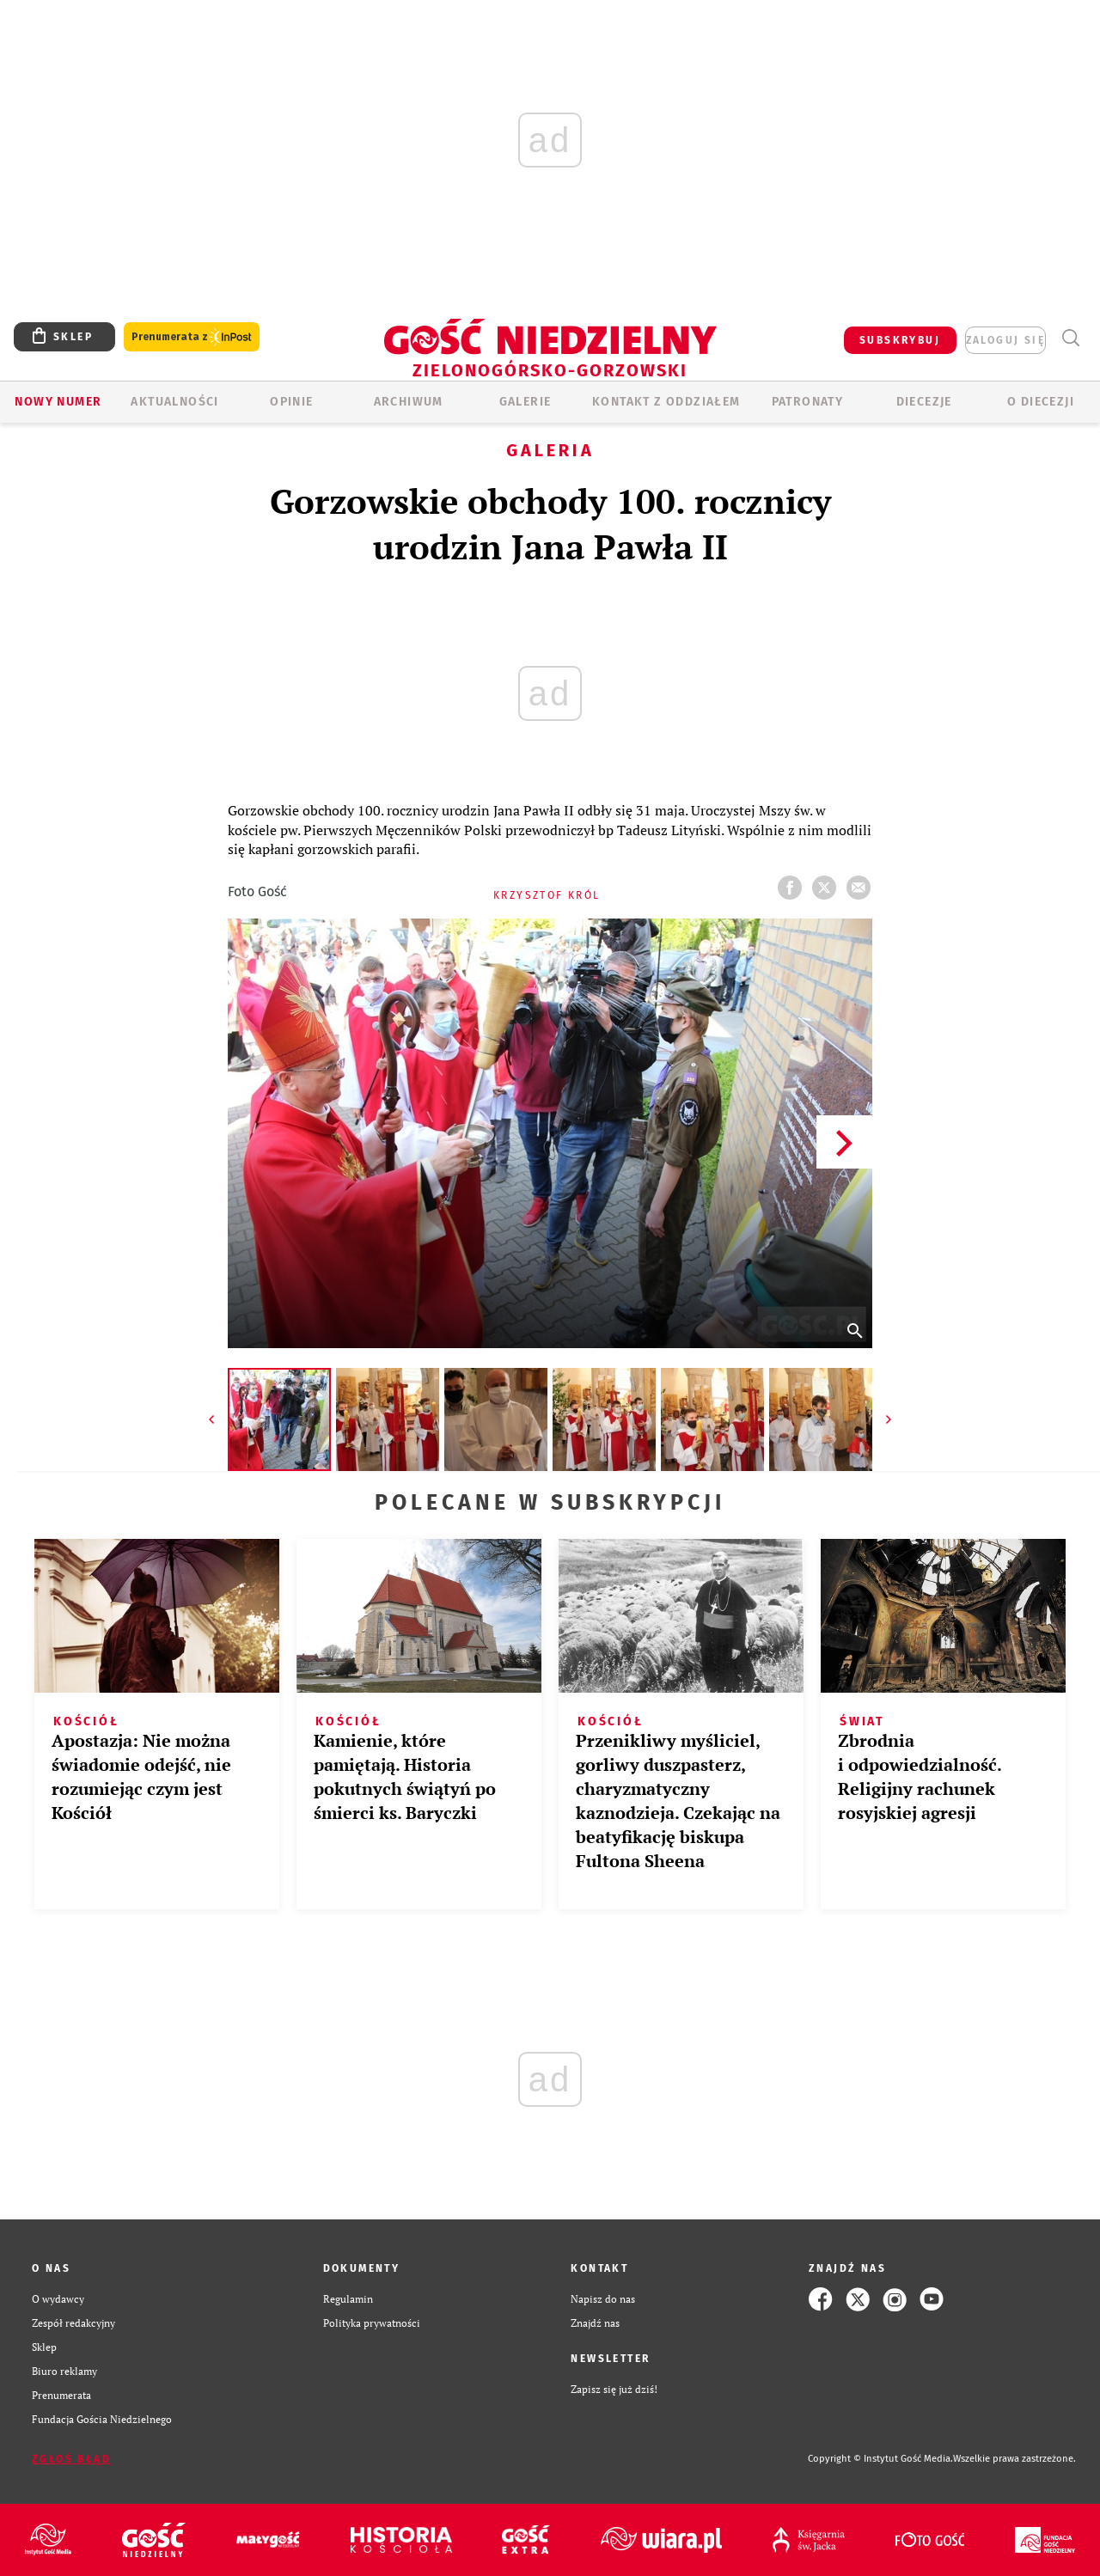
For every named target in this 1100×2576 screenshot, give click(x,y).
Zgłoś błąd (71, 2459)
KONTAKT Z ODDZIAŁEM (666, 401)
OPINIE (291, 401)
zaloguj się (1005, 340)
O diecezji (1040, 401)
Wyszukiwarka (1070, 338)
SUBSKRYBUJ (899, 340)
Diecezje (924, 401)
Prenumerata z (191, 337)
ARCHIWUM (408, 401)
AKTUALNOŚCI (174, 401)
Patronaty (808, 401)
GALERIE (525, 401)
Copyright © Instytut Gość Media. (880, 2458)
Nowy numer (58, 401)
